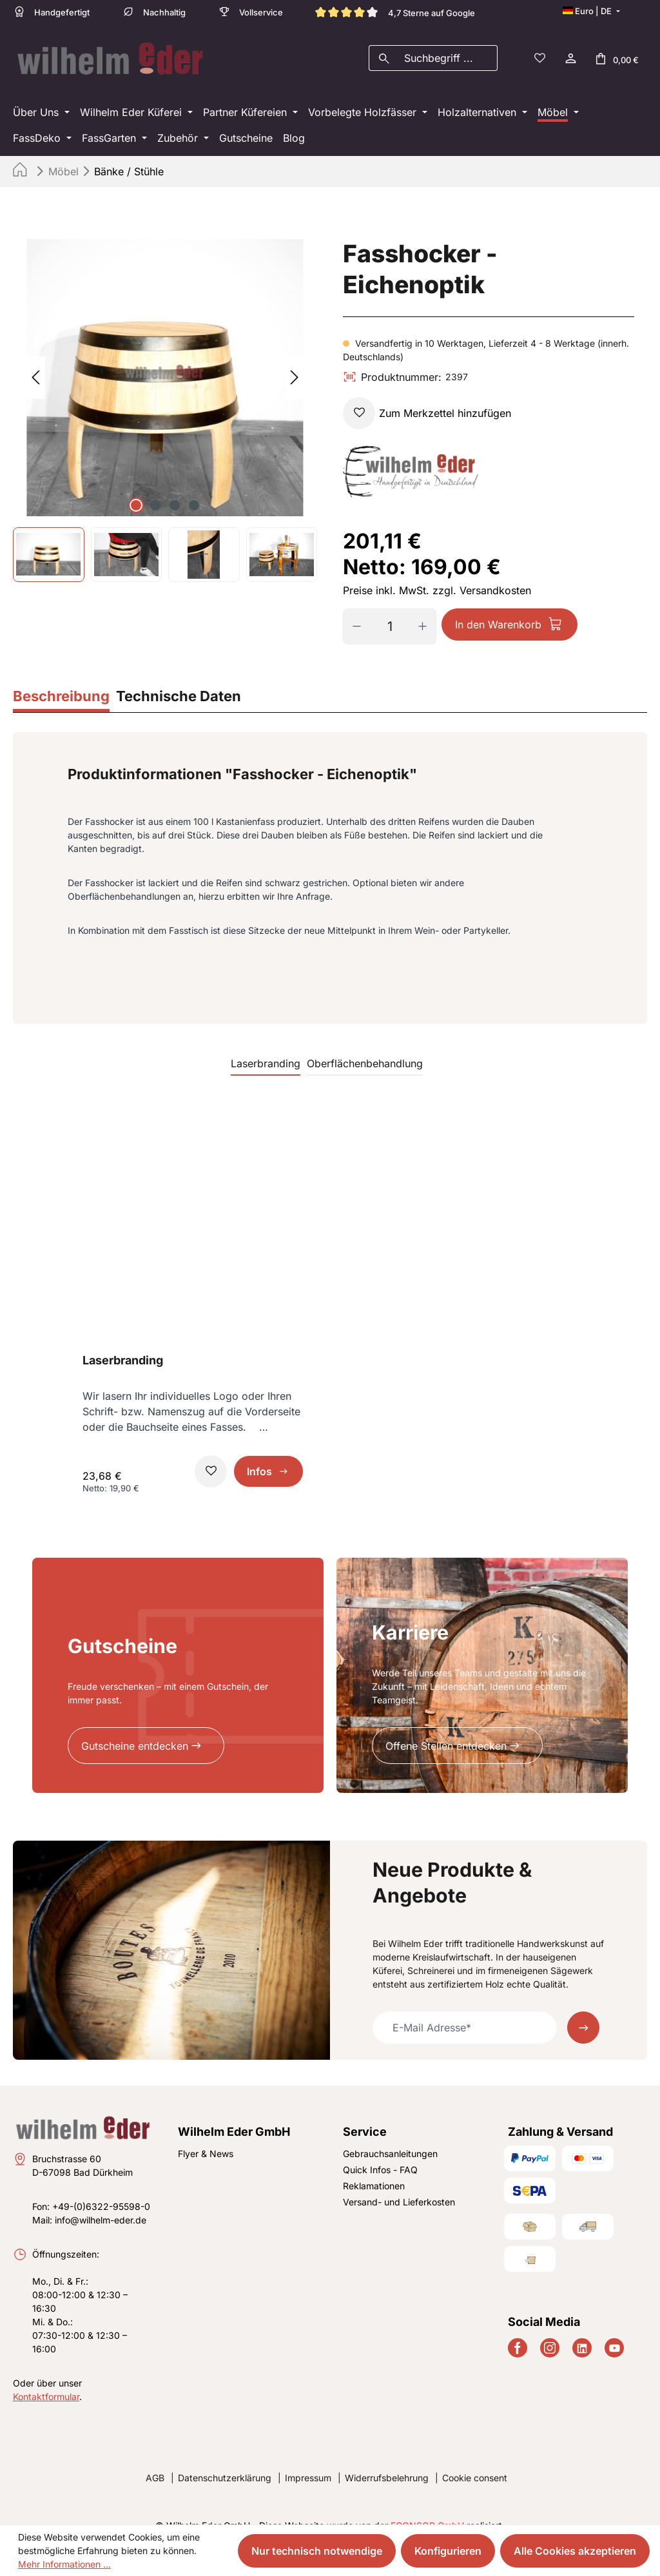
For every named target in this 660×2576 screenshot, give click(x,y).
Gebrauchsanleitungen (390, 2136)
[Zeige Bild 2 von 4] (155, 487)
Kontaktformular (46, 2378)
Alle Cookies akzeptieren (575, 2550)
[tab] (61, 679)
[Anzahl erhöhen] (427, 608)
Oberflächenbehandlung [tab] (365, 1045)
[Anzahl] (389, 608)
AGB (155, 2459)
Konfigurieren (447, 2550)
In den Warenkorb (498, 606)
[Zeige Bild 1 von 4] (136, 487)
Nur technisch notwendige (316, 2550)
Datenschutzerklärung (224, 2459)
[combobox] (448, 49)
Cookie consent (474, 2459)
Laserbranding (122, 1342)
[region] (165, 392)
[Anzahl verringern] (352, 608)
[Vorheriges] (35, 360)
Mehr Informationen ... (64, 2564)
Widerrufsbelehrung (387, 2459)
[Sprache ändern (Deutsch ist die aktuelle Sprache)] (591, 11)
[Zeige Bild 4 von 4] (194, 487)
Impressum (308, 2459)
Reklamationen (374, 2168)
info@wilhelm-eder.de (100, 2201)
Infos (259, 1453)
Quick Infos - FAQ (380, 2152)
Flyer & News (205, 2136)
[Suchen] (384, 49)
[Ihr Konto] (569, 49)
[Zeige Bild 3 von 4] (175, 487)
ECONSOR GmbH (427, 2507)
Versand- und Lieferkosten (399, 2184)
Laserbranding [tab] (265, 1045)
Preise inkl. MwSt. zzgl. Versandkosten (437, 572)
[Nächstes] (294, 360)
